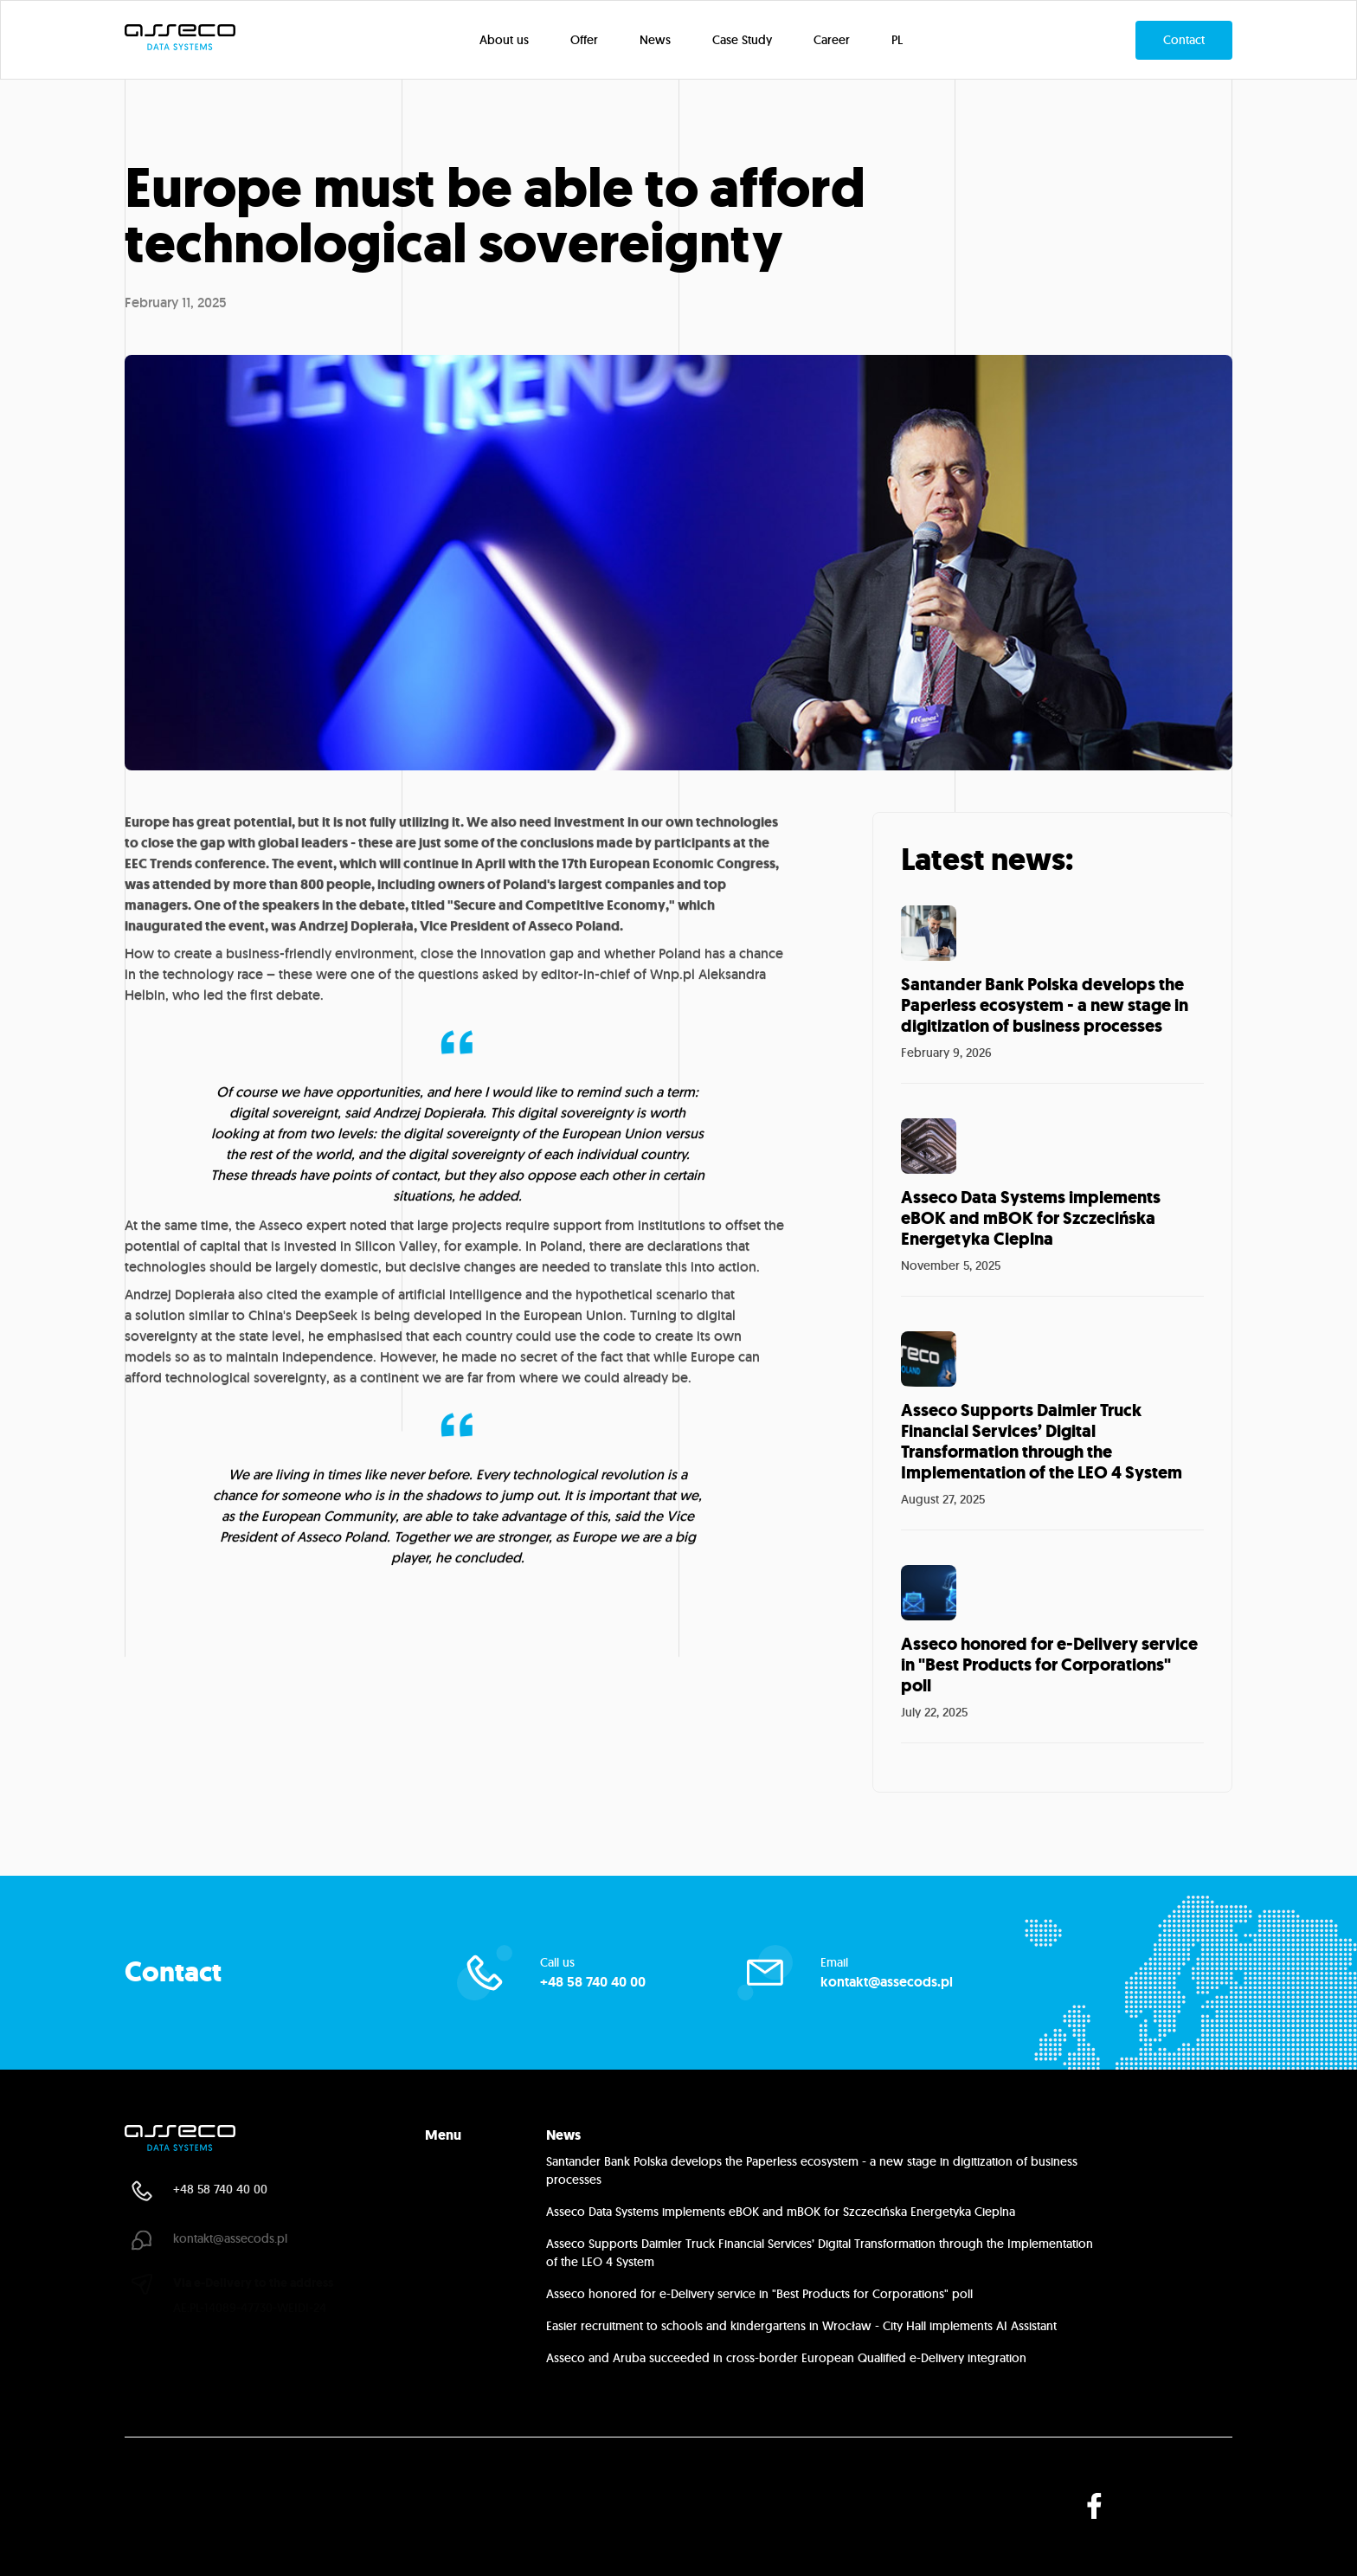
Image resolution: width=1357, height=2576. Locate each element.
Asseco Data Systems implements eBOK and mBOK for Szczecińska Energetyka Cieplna (780, 2211)
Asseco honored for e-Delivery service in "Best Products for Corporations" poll (759, 2294)
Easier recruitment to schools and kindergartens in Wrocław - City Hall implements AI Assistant (801, 2326)
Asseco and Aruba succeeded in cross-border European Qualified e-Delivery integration (786, 2358)
